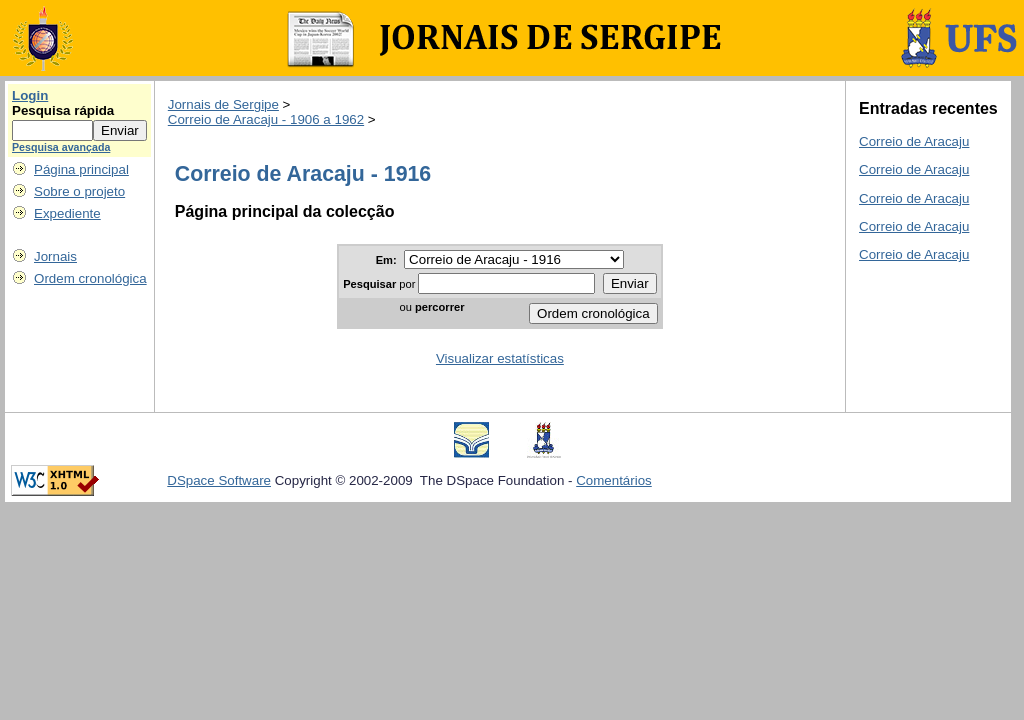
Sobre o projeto (79, 191)
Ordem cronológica (90, 278)
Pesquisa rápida (63, 110)
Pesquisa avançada (61, 147)
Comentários (614, 480)
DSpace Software (219, 480)
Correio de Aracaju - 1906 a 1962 (266, 119)
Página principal (81, 169)
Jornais (55, 256)
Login (30, 95)
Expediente (67, 213)
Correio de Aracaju (914, 141)
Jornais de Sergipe (223, 104)
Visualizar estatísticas (500, 358)
